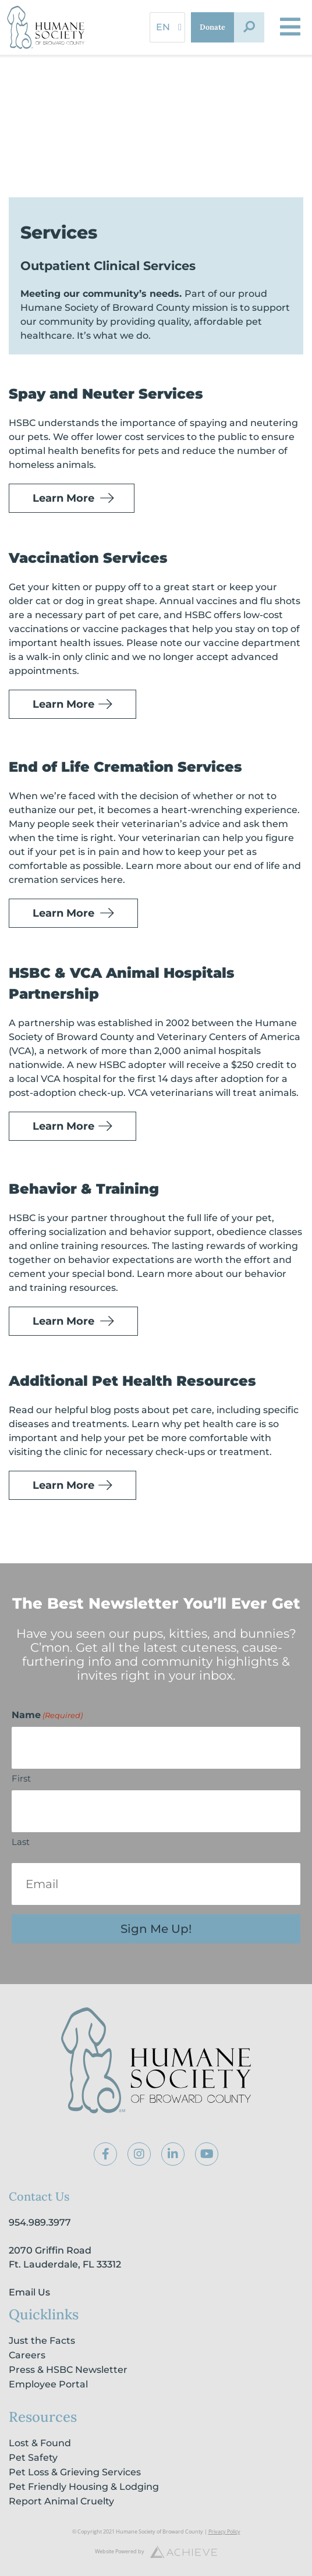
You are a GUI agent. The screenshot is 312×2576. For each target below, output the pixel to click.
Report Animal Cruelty (61, 2501)
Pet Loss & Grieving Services (75, 2472)
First (21, 1778)
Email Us (29, 2292)
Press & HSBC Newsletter (68, 2369)
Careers (27, 2355)
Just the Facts (42, 2340)
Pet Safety (33, 2457)
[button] (249, 27)
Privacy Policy (224, 2531)
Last (21, 1841)
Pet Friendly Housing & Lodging (84, 2486)
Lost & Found (40, 2443)
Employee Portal (48, 2384)
